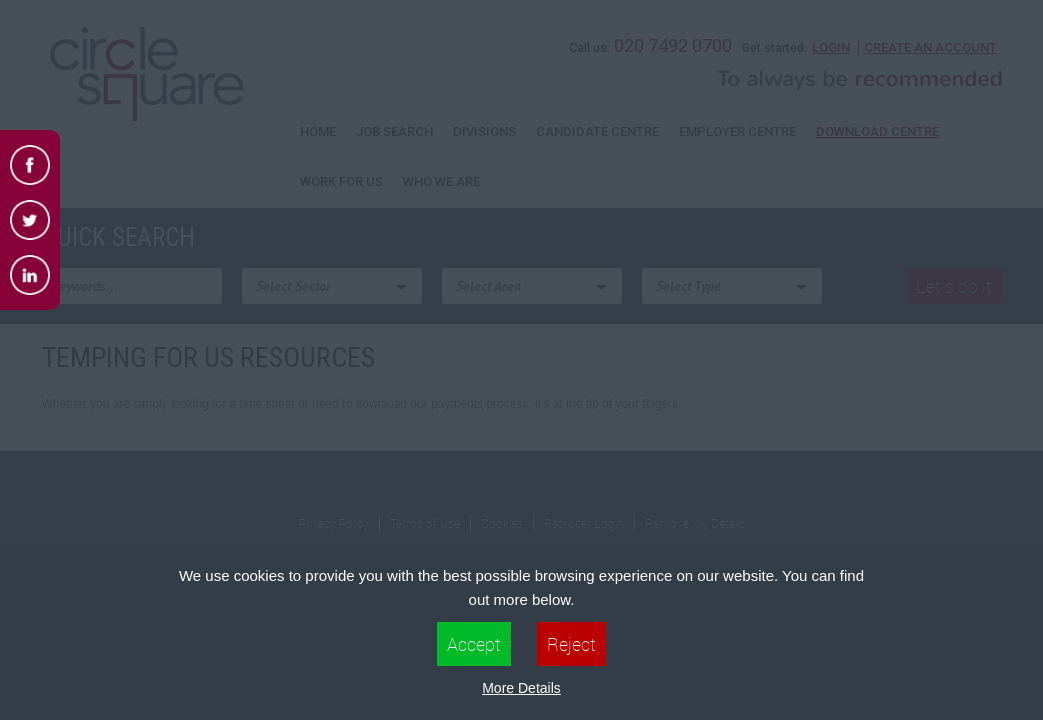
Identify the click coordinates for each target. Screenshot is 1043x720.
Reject (571, 644)
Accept (474, 644)
